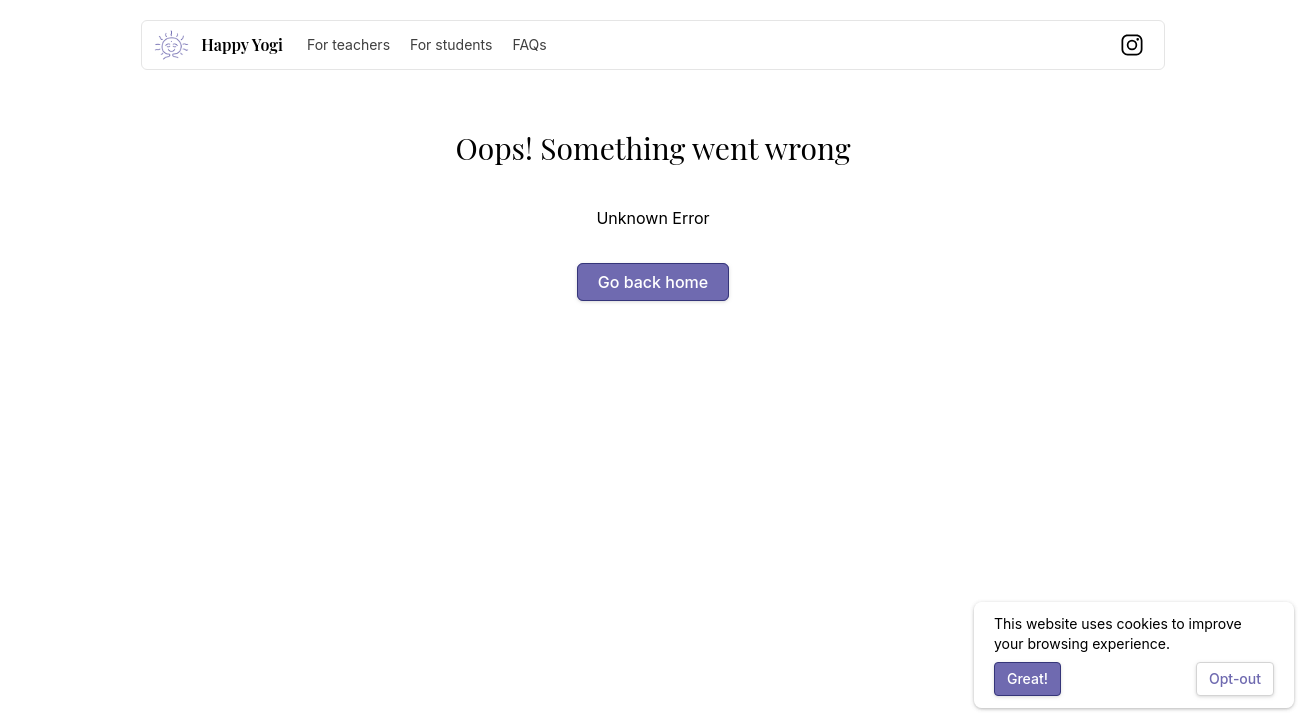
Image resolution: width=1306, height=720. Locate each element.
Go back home (653, 282)
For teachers (348, 44)
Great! (1027, 678)
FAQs (529, 44)
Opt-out (1235, 678)
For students (451, 44)
